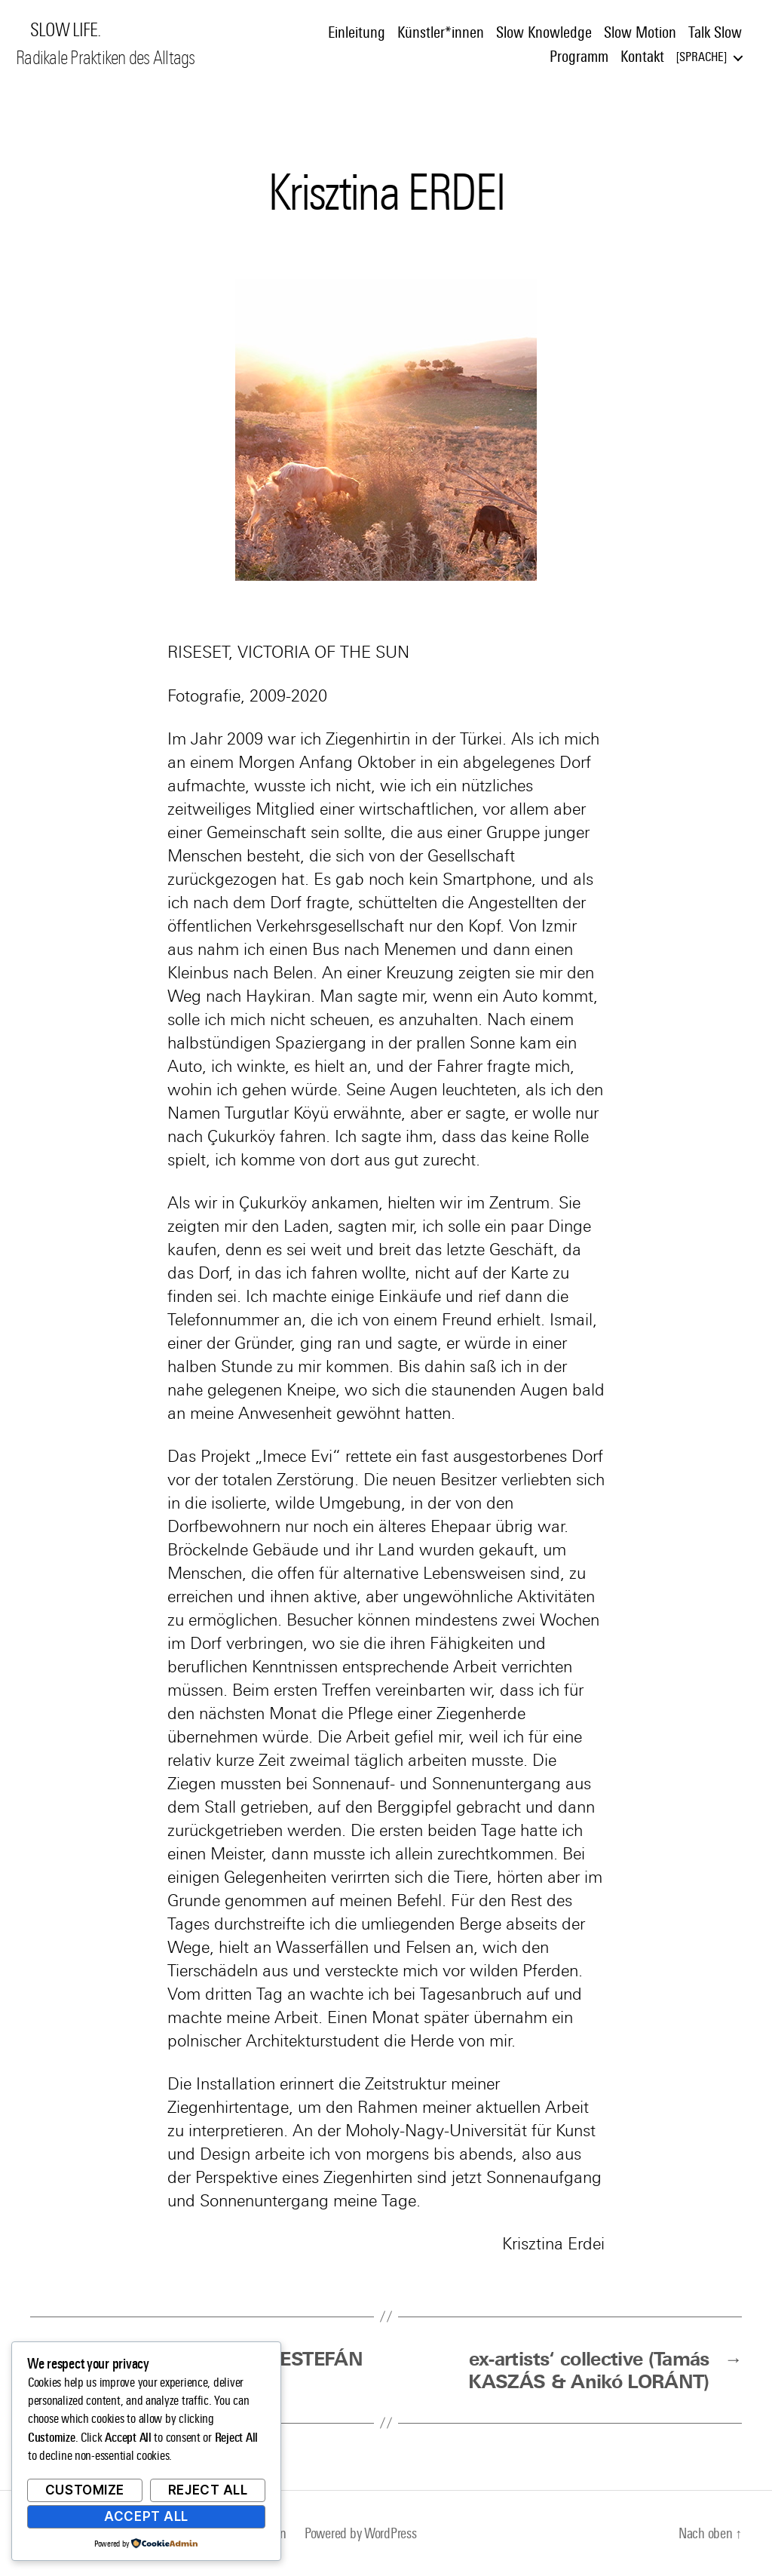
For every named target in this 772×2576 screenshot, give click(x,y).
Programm (579, 57)
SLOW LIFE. (65, 30)
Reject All (208, 2490)
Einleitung (356, 32)
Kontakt (642, 57)
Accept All (146, 2516)
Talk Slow (715, 32)
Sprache (701, 57)
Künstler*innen (440, 32)
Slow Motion (640, 32)
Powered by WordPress (361, 2533)
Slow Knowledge (544, 32)
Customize (84, 2490)
